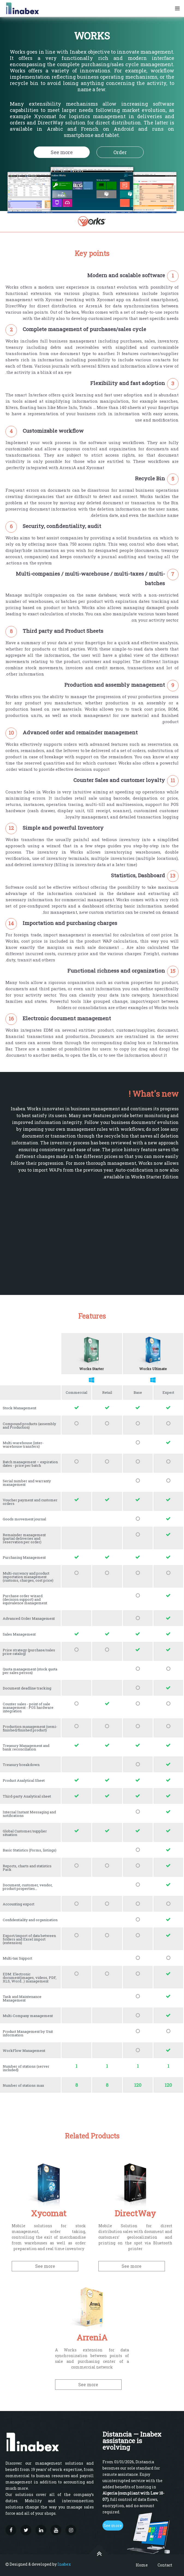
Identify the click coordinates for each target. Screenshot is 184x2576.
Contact (165, 2565)
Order (120, 152)
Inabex (64, 2564)
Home (142, 2565)
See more (62, 152)
